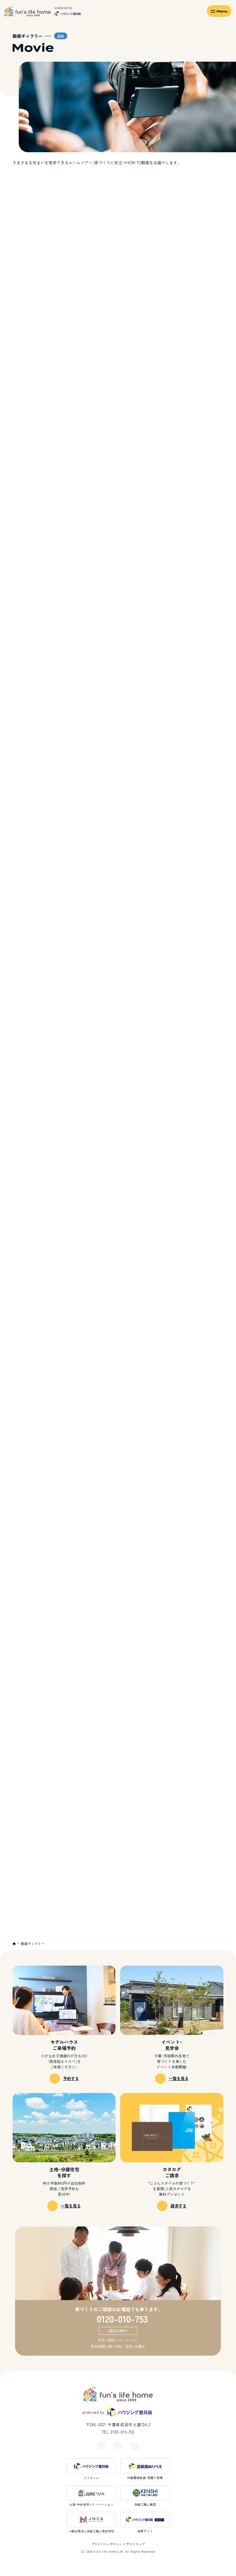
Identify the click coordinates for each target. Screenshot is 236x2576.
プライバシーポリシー (106, 2544)
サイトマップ (135, 2544)
